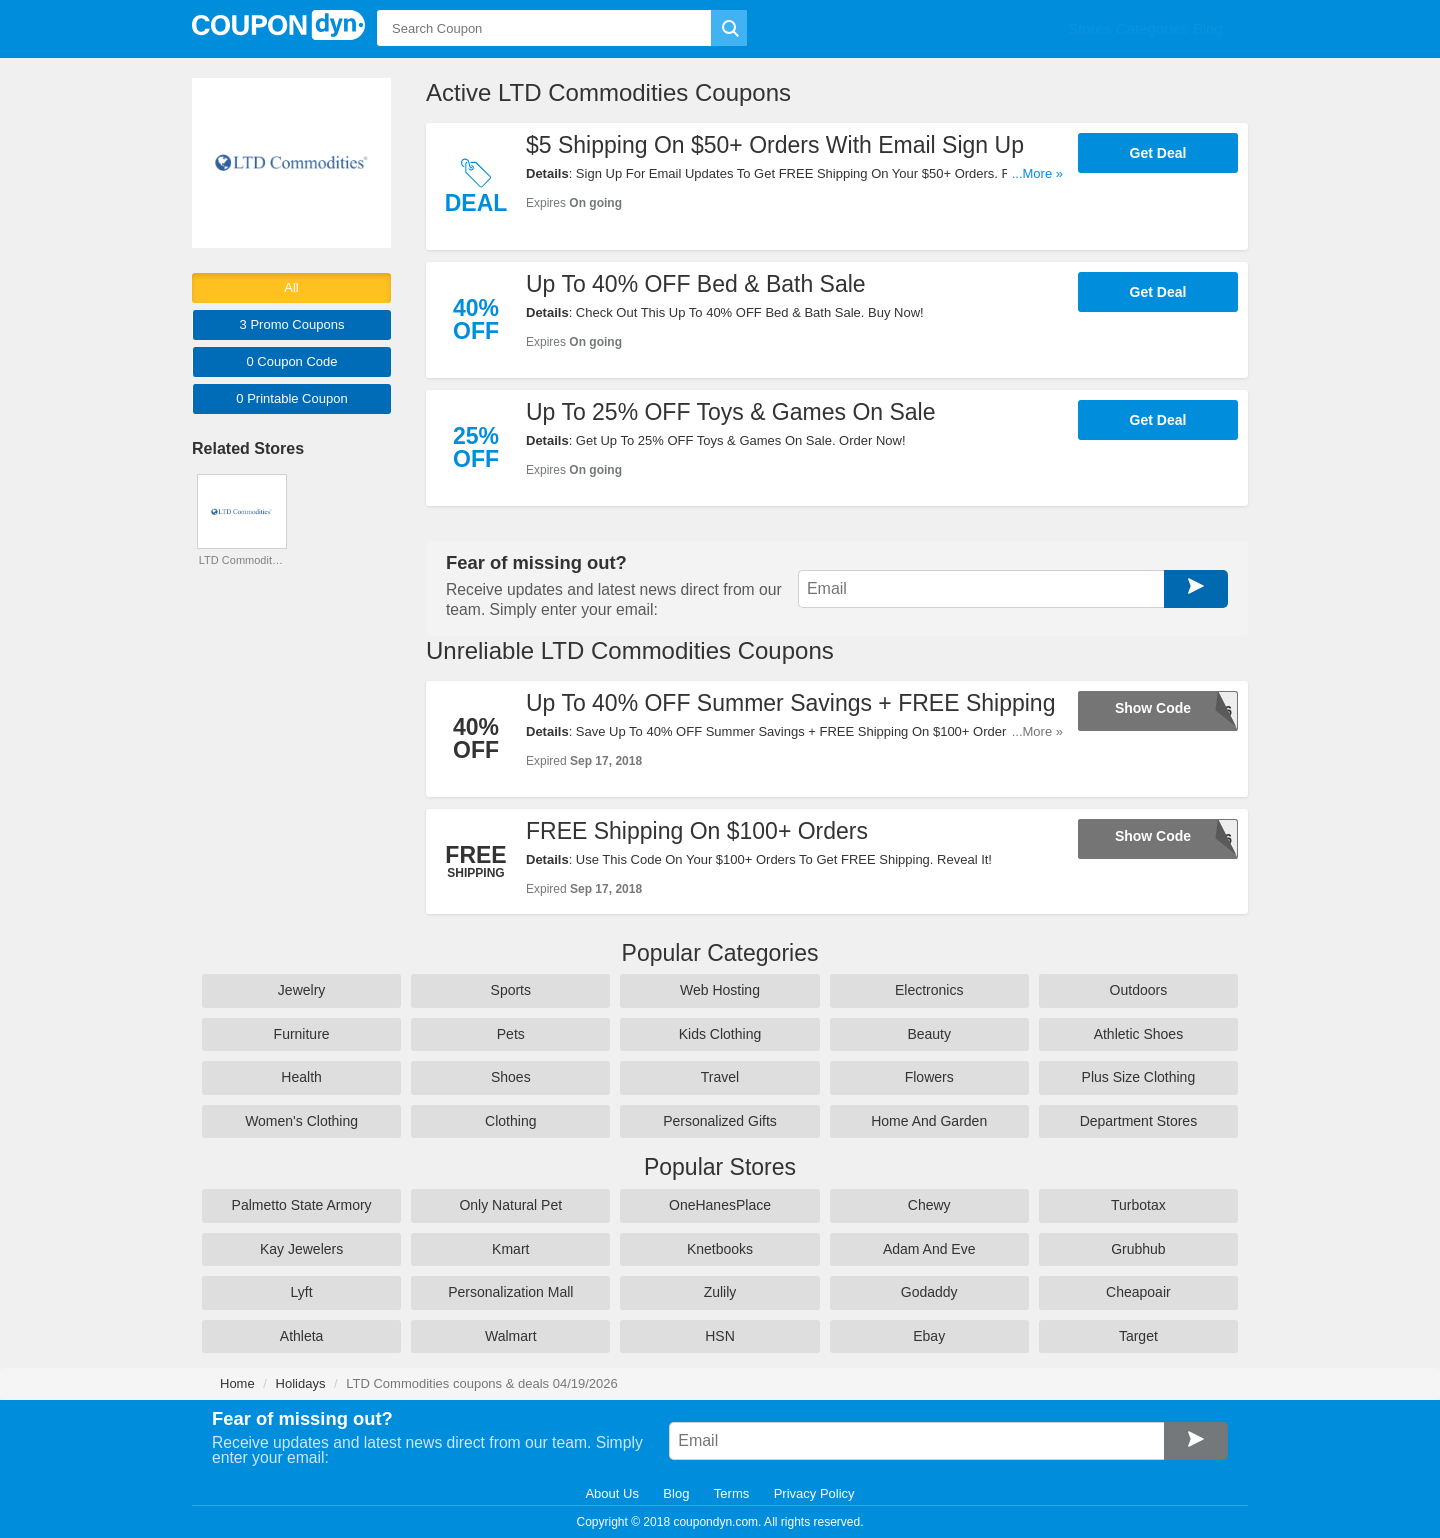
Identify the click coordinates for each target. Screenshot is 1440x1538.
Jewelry (301, 990)
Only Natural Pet (510, 1205)
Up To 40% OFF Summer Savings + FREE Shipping (790, 702)
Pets (511, 1034)
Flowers (929, 1077)
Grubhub (1138, 1248)
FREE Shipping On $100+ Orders (697, 830)
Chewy (929, 1205)
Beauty (929, 1034)
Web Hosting (720, 990)
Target (1138, 1335)
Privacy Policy (814, 1493)
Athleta (302, 1335)
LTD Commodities (242, 560)
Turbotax (1138, 1205)
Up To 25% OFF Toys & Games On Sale (731, 412)
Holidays (301, 1383)
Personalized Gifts (720, 1121)
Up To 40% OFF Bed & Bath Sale (696, 284)
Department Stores (1139, 1121)
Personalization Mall (510, 1292)
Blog (676, 1493)
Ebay (929, 1335)
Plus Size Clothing (1139, 1077)
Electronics (929, 990)
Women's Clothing (301, 1121)
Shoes (511, 1077)
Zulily (720, 1292)
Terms (731, 1493)
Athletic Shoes (1139, 1034)
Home (237, 1383)
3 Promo (292, 324)
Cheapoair (1138, 1292)
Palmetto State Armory (302, 1205)
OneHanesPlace (720, 1205)
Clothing (510, 1121)
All (291, 287)
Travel (720, 1077)
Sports (511, 990)
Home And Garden (929, 1121)
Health (301, 1077)
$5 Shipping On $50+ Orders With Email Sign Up (775, 145)
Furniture (302, 1034)
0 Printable (291, 398)
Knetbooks (720, 1248)
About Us (611, 1493)
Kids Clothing (720, 1034)
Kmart (510, 1248)
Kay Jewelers (301, 1248)
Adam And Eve (929, 1248)
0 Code (291, 361)
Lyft (302, 1292)
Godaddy (929, 1292)
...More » (1037, 173)
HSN (720, 1335)
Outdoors (1139, 990)
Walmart (511, 1335)
